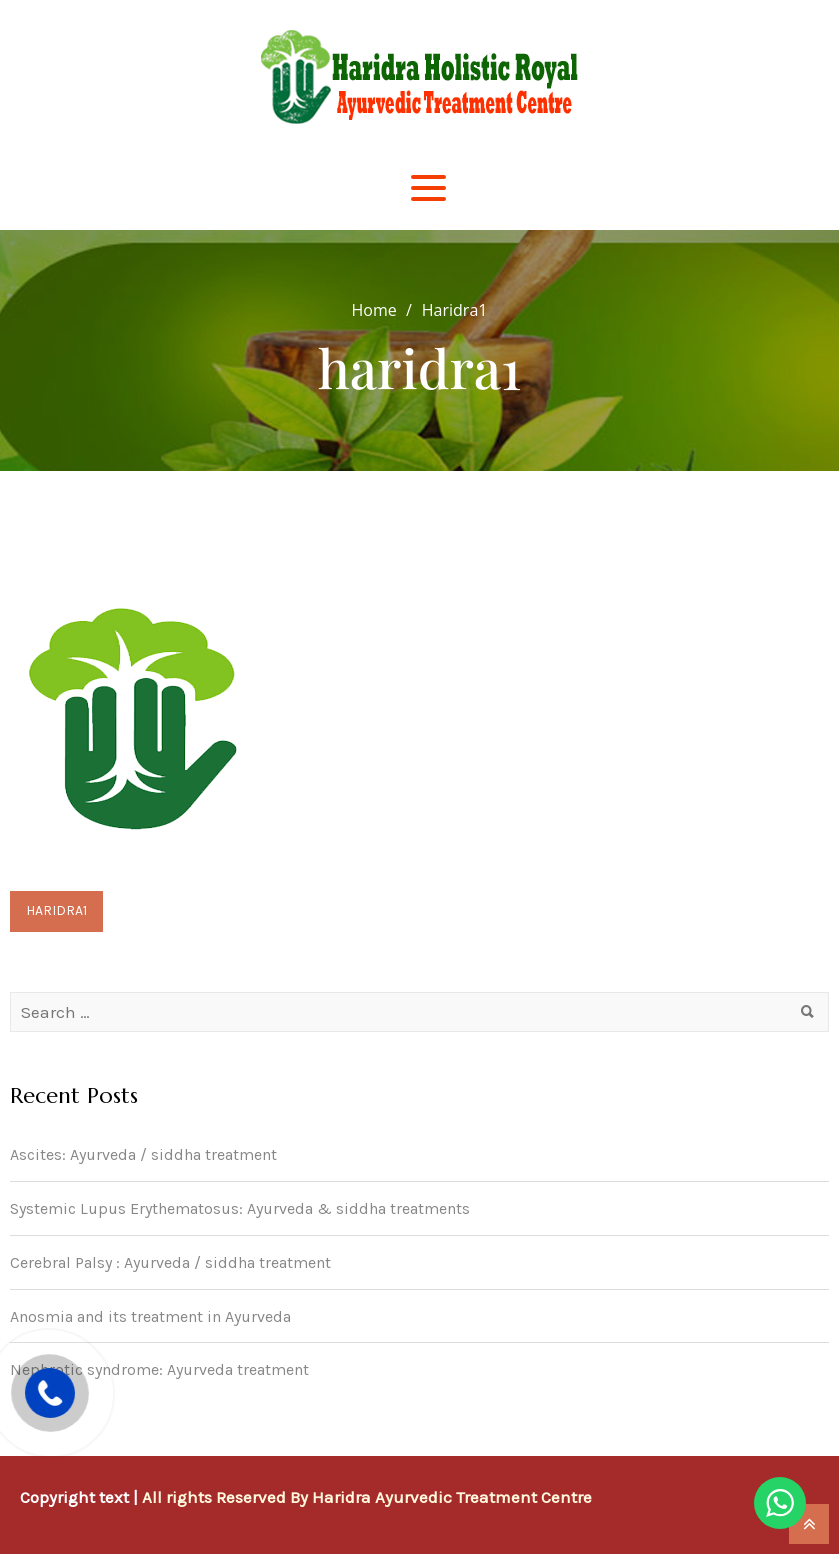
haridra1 (56, 910)
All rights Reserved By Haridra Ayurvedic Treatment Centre (367, 1497)
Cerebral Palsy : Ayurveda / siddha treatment (170, 1262)
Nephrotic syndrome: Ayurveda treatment (159, 1369)
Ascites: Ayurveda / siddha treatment (143, 1154)
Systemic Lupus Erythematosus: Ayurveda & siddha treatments (240, 1208)
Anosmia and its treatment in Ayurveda (150, 1316)
